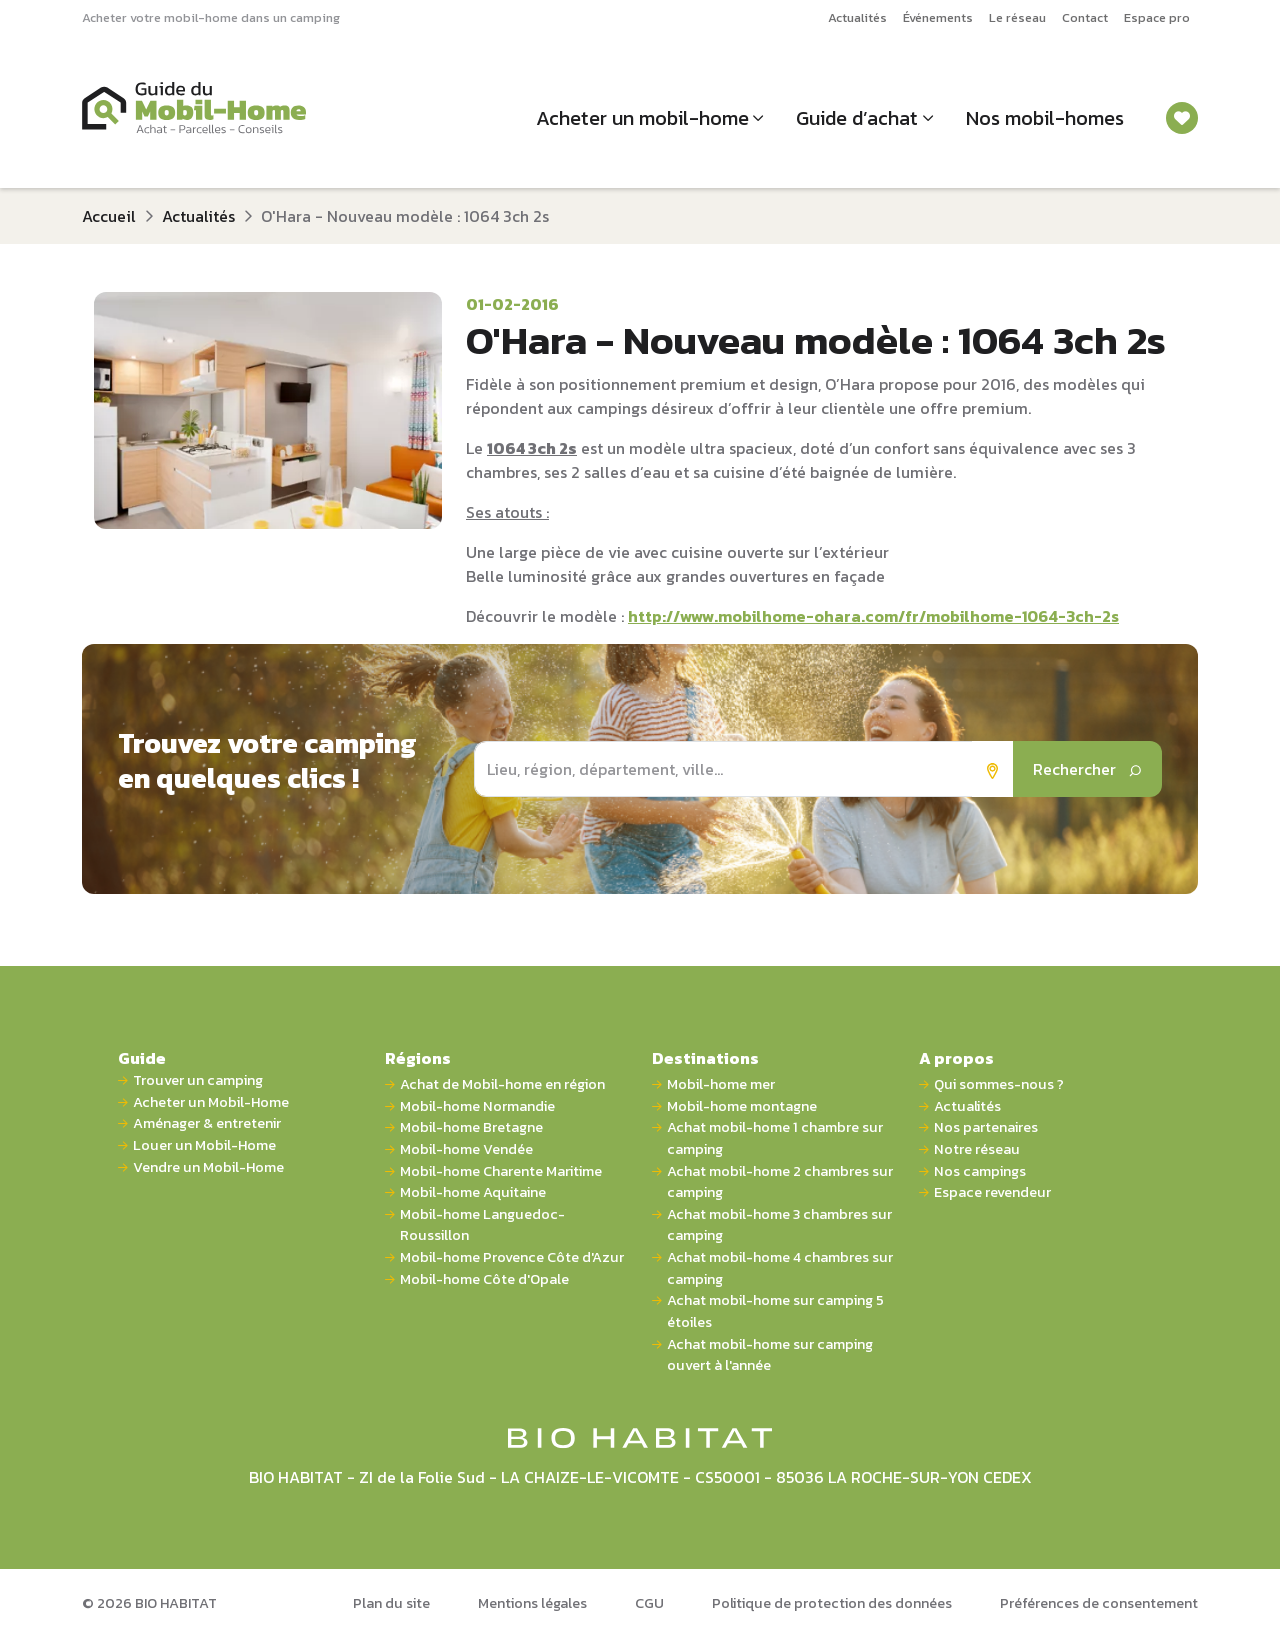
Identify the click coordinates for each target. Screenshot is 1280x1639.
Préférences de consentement (1099, 1603)
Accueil (109, 216)
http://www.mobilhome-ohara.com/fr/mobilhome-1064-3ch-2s (873, 616)
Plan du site (391, 1603)
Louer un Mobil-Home (204, 1145)
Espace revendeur (992, 1192)
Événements (938, 17)
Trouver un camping (198, 1080)
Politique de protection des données (832, 1603)
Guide (142, 1058)
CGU (649, 1603)
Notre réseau (977, 1149)
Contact (1085, 17)
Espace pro (1157, 17)
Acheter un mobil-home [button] (642, 118)
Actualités (857, 17)
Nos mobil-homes (1045, 118)
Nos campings (980, 1171)
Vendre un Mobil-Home (208, 1167)
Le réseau (1017, 17)
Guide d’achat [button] (857, 118)
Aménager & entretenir (207, 1123)
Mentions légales (532, 1603)
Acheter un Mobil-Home (211, 1102)
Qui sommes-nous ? (999, 1084)
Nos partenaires (986, 1127)
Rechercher (1087, 769)
